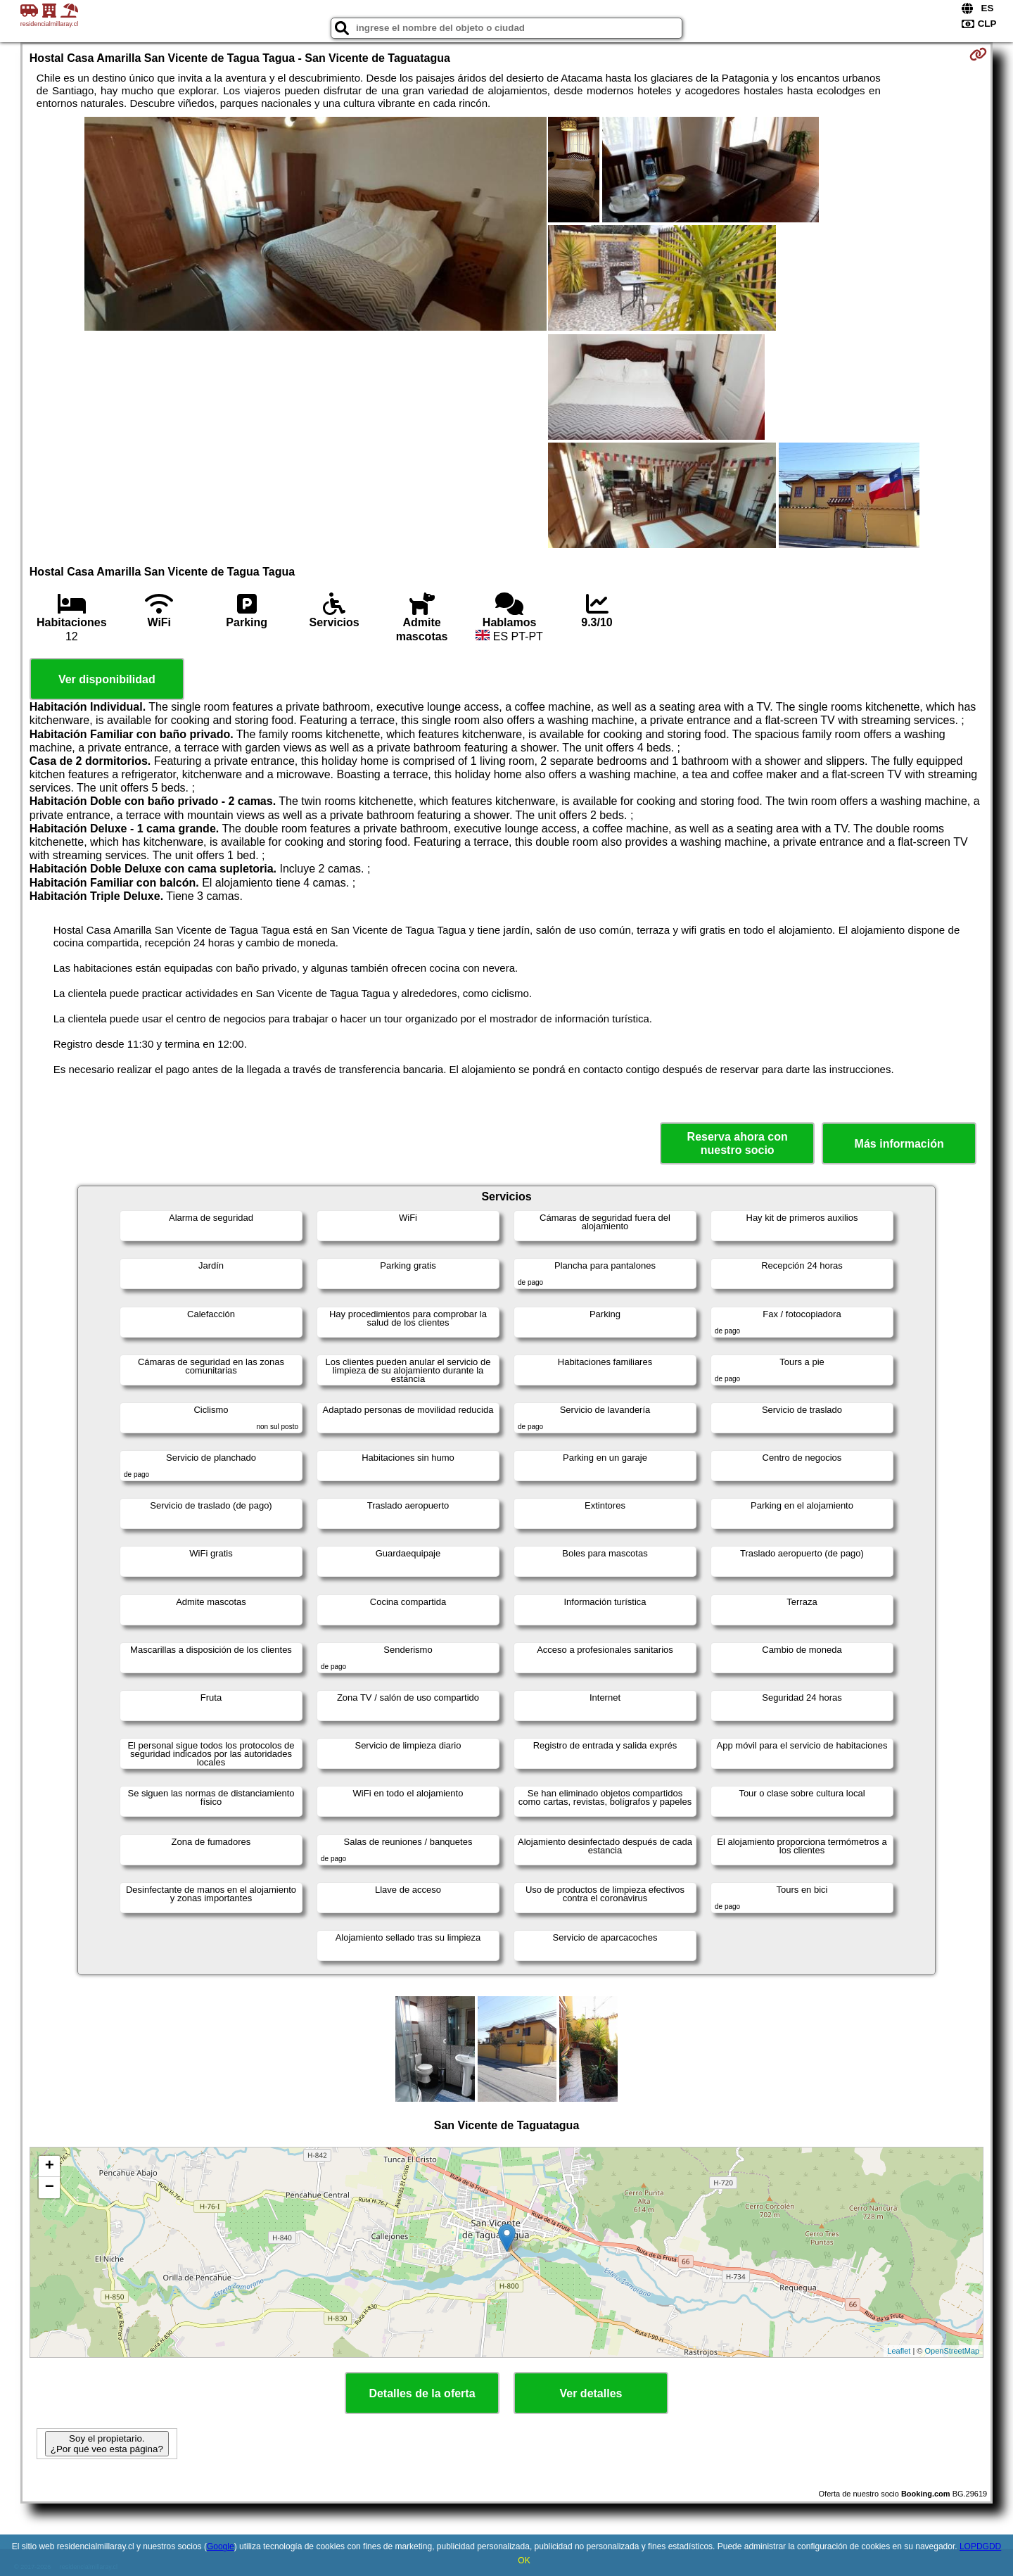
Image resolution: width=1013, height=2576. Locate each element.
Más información (899, 1144)
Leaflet (898, 2351)
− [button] (49, 2187)
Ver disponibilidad (106, 679)
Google (220, 2546)
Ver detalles (591, 2393)
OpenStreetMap (952, 2351)
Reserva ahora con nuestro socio (737, 1143)
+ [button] (49, 2166)
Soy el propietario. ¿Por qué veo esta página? (107, 2443)
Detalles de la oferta (422, 2393)
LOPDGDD (980, 2546)
